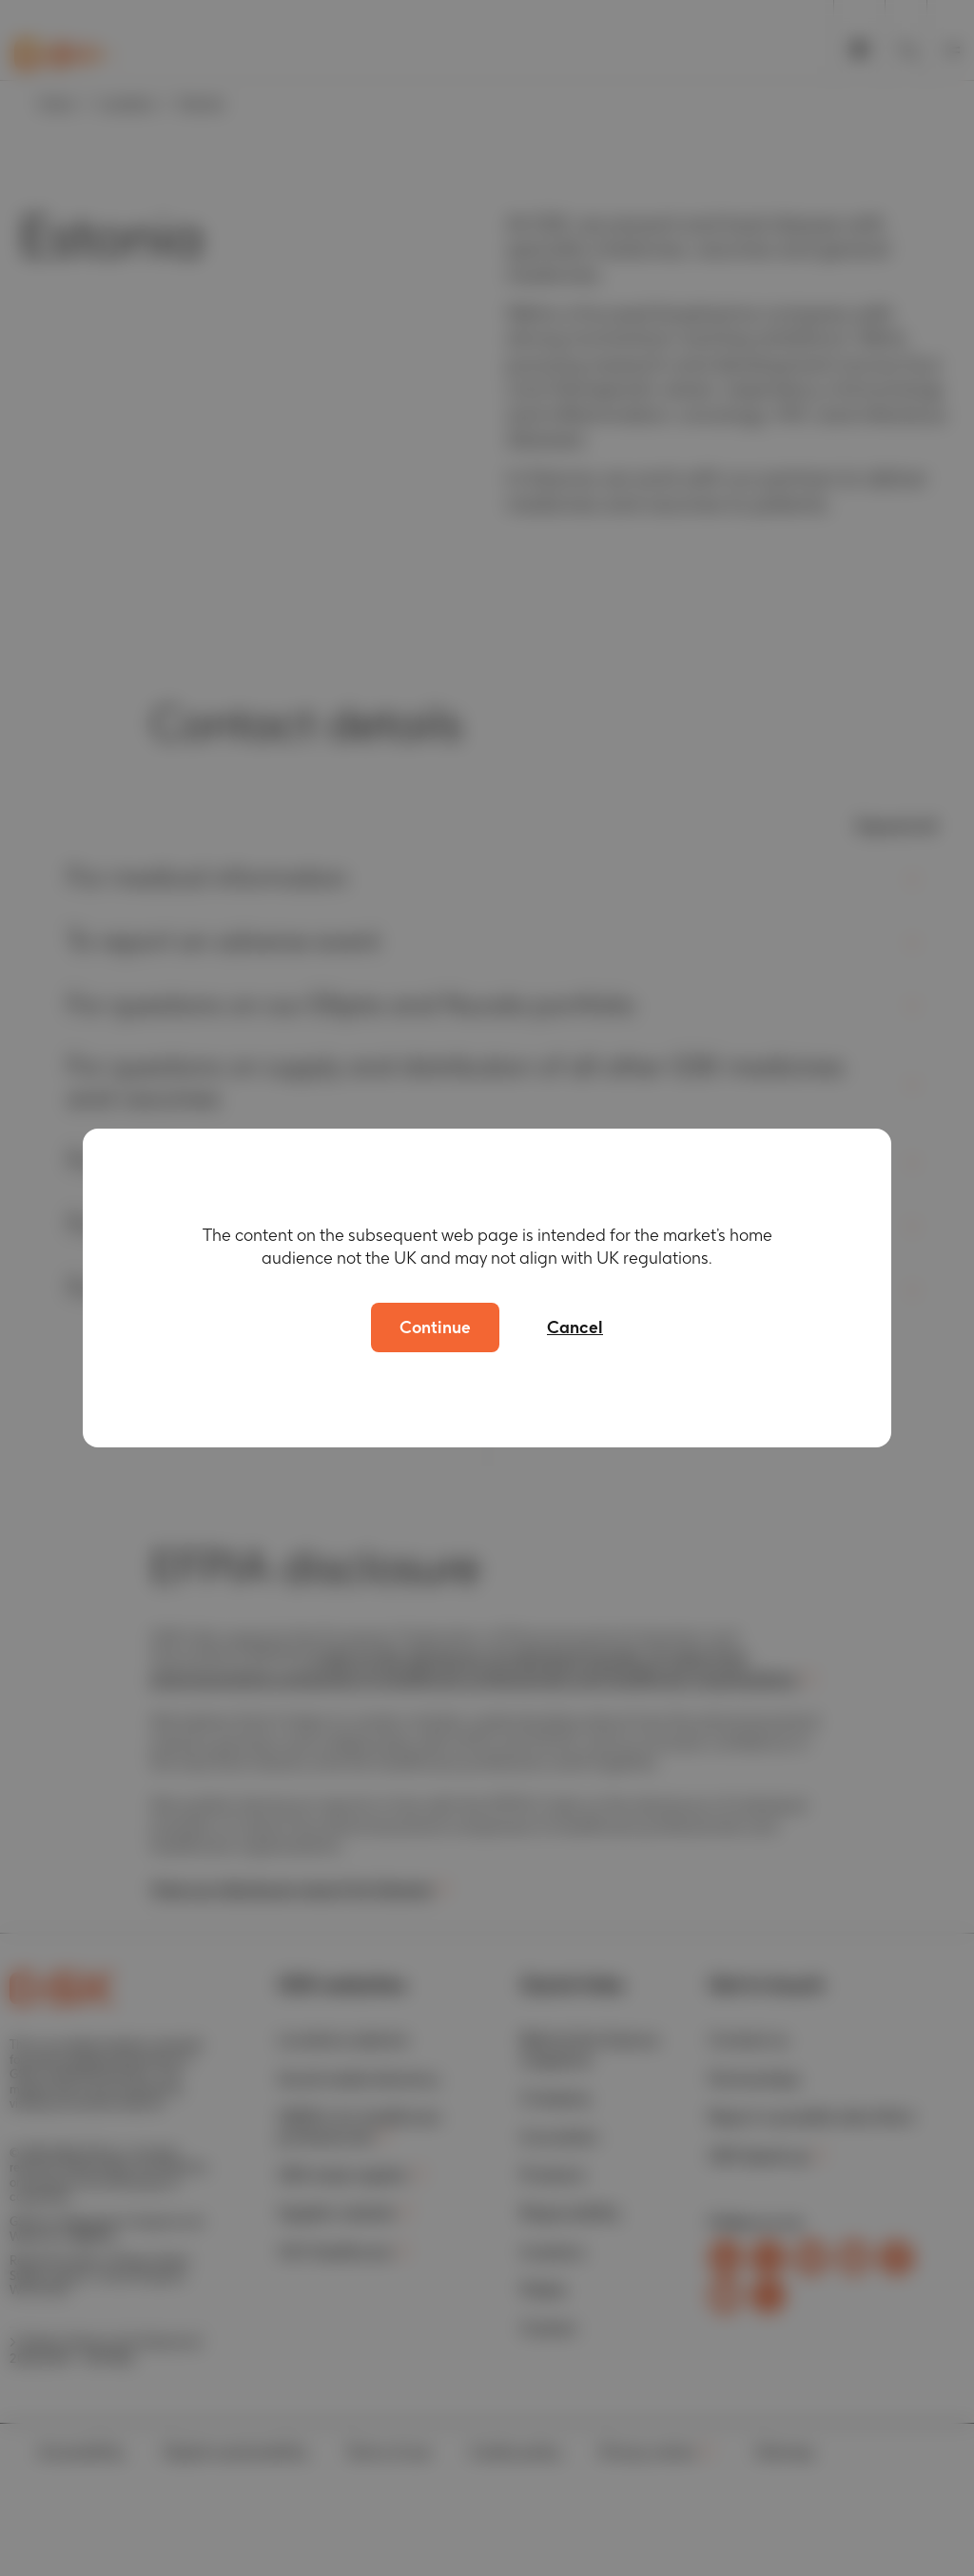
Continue (435, 1327)
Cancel (575, 1327)
